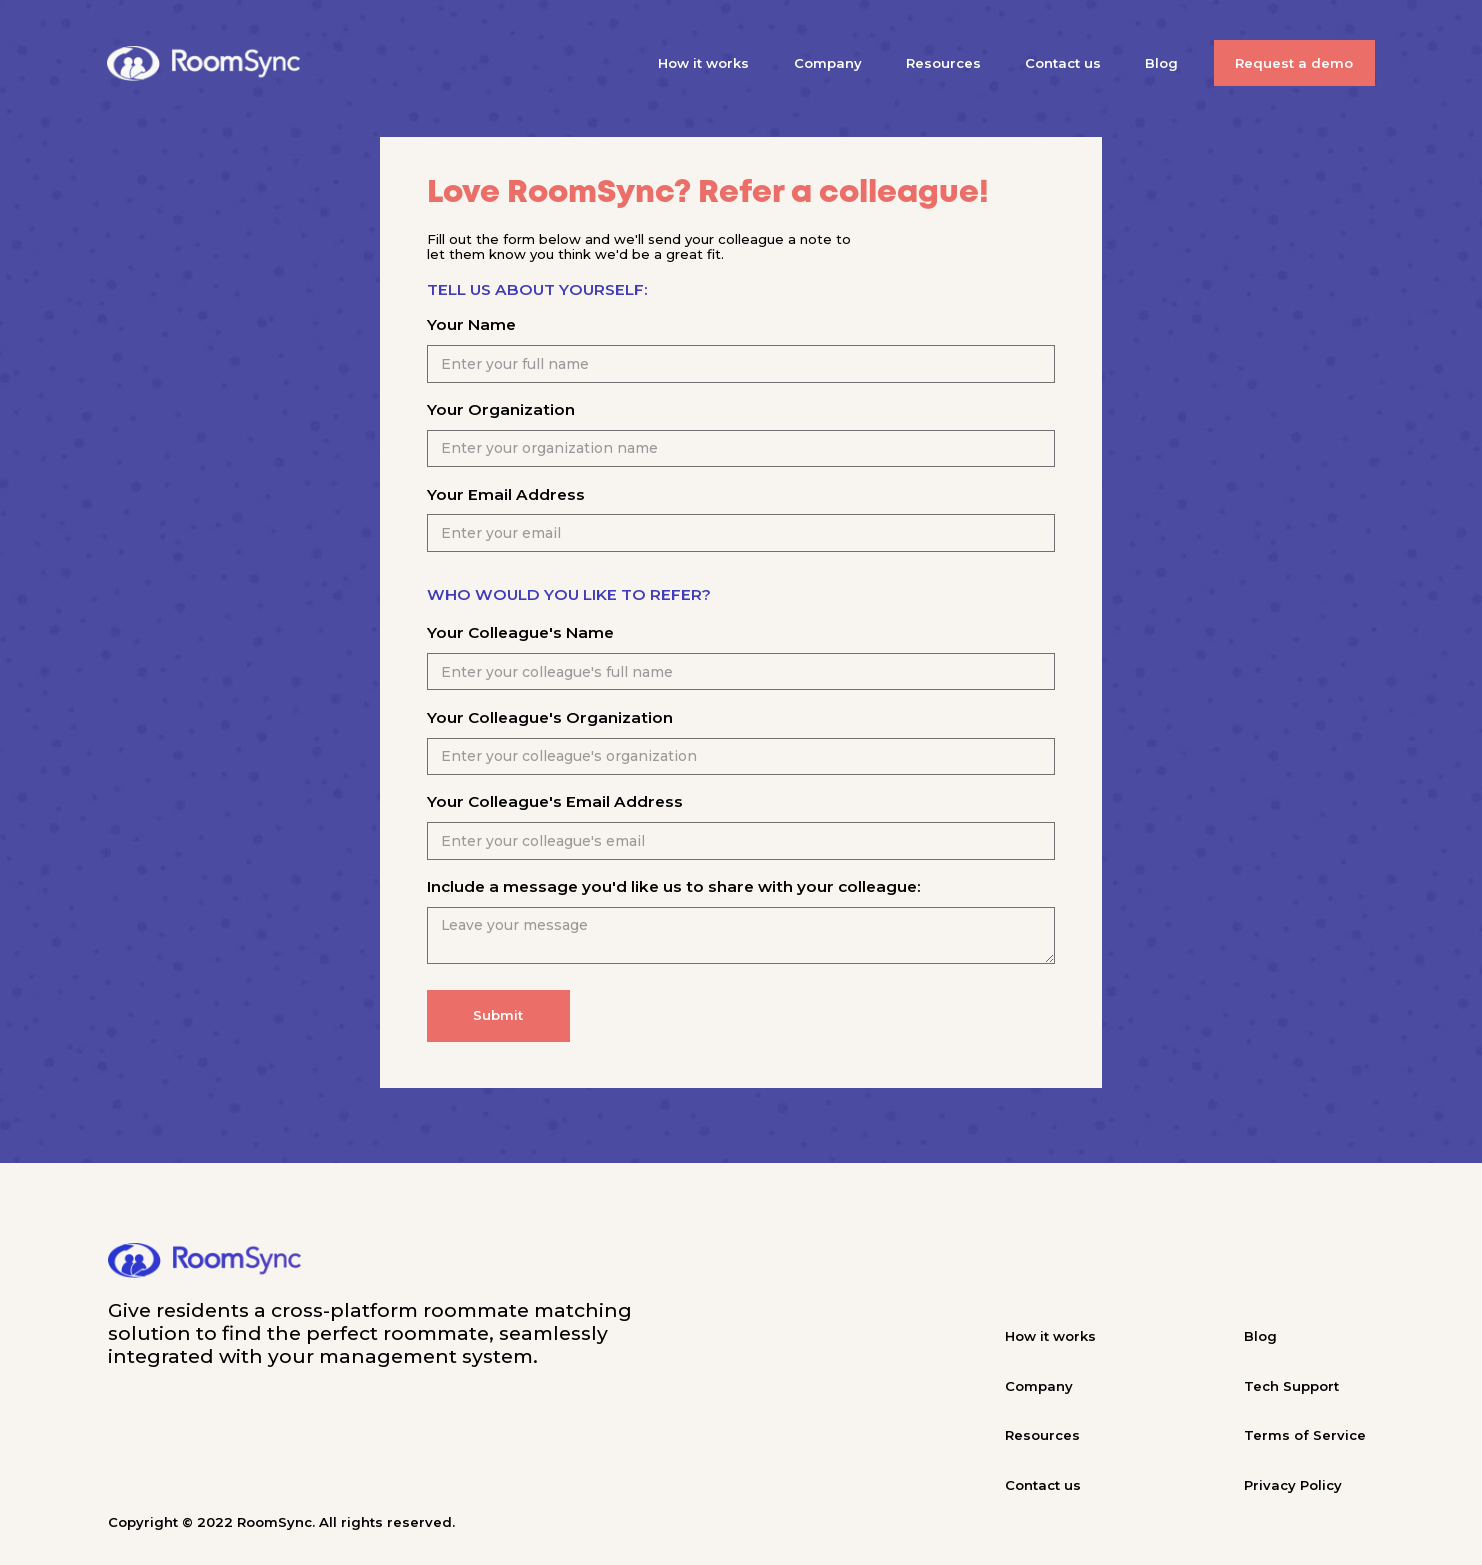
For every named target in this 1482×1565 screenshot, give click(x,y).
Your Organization (501, 409)
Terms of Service (1305, 1435)
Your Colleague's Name (520, 632)
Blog (1161, 63)
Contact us (1063, 63)
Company (828, 63)
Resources (943, 63)
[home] (203, 63)
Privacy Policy (1293, 1485)
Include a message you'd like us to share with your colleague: (674, 886)
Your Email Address (506, 494)
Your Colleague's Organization (550, 717)
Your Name (471, 324)
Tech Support (1291, 1386)
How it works (703, 63)
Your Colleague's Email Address (555, 801)
